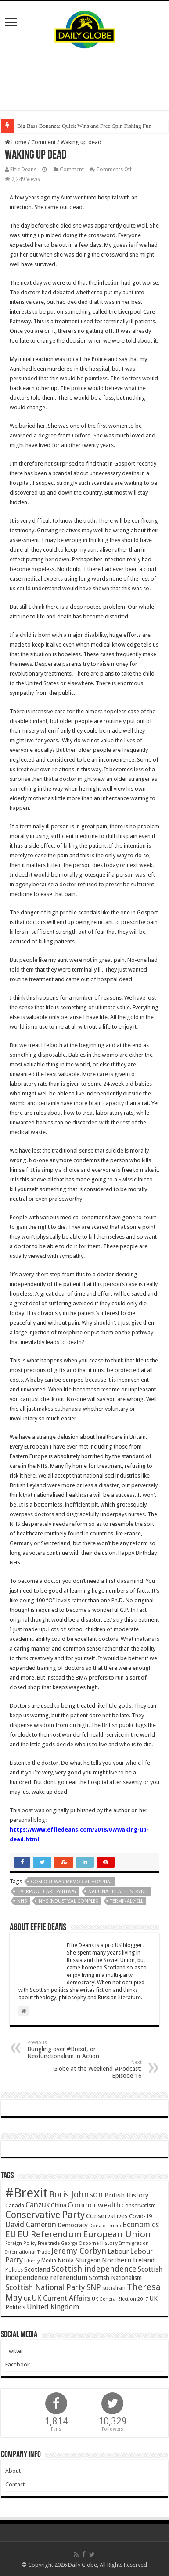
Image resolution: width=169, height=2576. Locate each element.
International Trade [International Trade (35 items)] (27, 2252)
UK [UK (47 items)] (27, 2298)
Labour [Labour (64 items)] (118, 2251)
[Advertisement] (84, 79)
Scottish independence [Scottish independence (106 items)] (94, 2268)
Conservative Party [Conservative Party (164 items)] (45, 2214)
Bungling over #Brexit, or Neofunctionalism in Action (72, 2049)
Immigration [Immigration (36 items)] (134, 2243)
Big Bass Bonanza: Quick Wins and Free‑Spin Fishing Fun (84, 126)
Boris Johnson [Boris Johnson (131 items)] (76, 2194)
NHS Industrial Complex (68, 1901)
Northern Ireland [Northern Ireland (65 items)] (128, 2260)
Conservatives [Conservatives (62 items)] (107, 2216)
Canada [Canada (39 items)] (14, 2206)
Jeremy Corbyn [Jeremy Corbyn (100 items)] (78, 2250)
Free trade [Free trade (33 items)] (49, 2243)
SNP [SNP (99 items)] (93, 2287)
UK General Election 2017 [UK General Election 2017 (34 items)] (120, 2299)
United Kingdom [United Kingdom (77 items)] (53, 2307)
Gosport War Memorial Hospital (71, 1882)
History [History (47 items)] (109, 2243)
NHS (22, 1901)
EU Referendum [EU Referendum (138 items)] (50, 2234)
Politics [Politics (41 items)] (14, 2270)
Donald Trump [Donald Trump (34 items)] (105, 2226)
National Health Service (118, 1891)
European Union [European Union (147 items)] (117, 2234)
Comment (43, 142)
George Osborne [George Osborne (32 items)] (80, 2243)
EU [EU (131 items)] (10, 2234)
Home (15, 142)
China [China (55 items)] (58, 2205)
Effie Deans (23, 169)
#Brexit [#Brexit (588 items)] (26, 2193)
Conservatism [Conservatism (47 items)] (139, 2205)
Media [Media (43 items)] (48, 2260)
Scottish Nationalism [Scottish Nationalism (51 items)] (115, 2277)
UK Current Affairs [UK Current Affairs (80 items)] (61, 2298)
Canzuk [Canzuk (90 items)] (37, 2204)
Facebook (17, 2364)
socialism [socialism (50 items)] (114, 2287)
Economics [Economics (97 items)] (140, 2224)
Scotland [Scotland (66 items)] (37, 2269)
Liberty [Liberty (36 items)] (32, 2261)
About (13, 2471)
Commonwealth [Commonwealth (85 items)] (94, 2204)
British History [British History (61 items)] (126, 2195)
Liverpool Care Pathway (46, 1891)
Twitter (14, 2351)
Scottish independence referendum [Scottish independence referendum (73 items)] (83, 2273)
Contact (15, 2484)
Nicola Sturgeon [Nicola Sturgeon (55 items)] (79, 2260)
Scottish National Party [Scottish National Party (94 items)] (45, 2287)
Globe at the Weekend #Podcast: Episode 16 (97, 2069)
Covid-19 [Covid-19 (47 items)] (140, 2216)
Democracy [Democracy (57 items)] (73, 2225)
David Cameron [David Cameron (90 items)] (30, 2224)
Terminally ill (126, 1901)
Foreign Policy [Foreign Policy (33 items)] (20, 2243)
